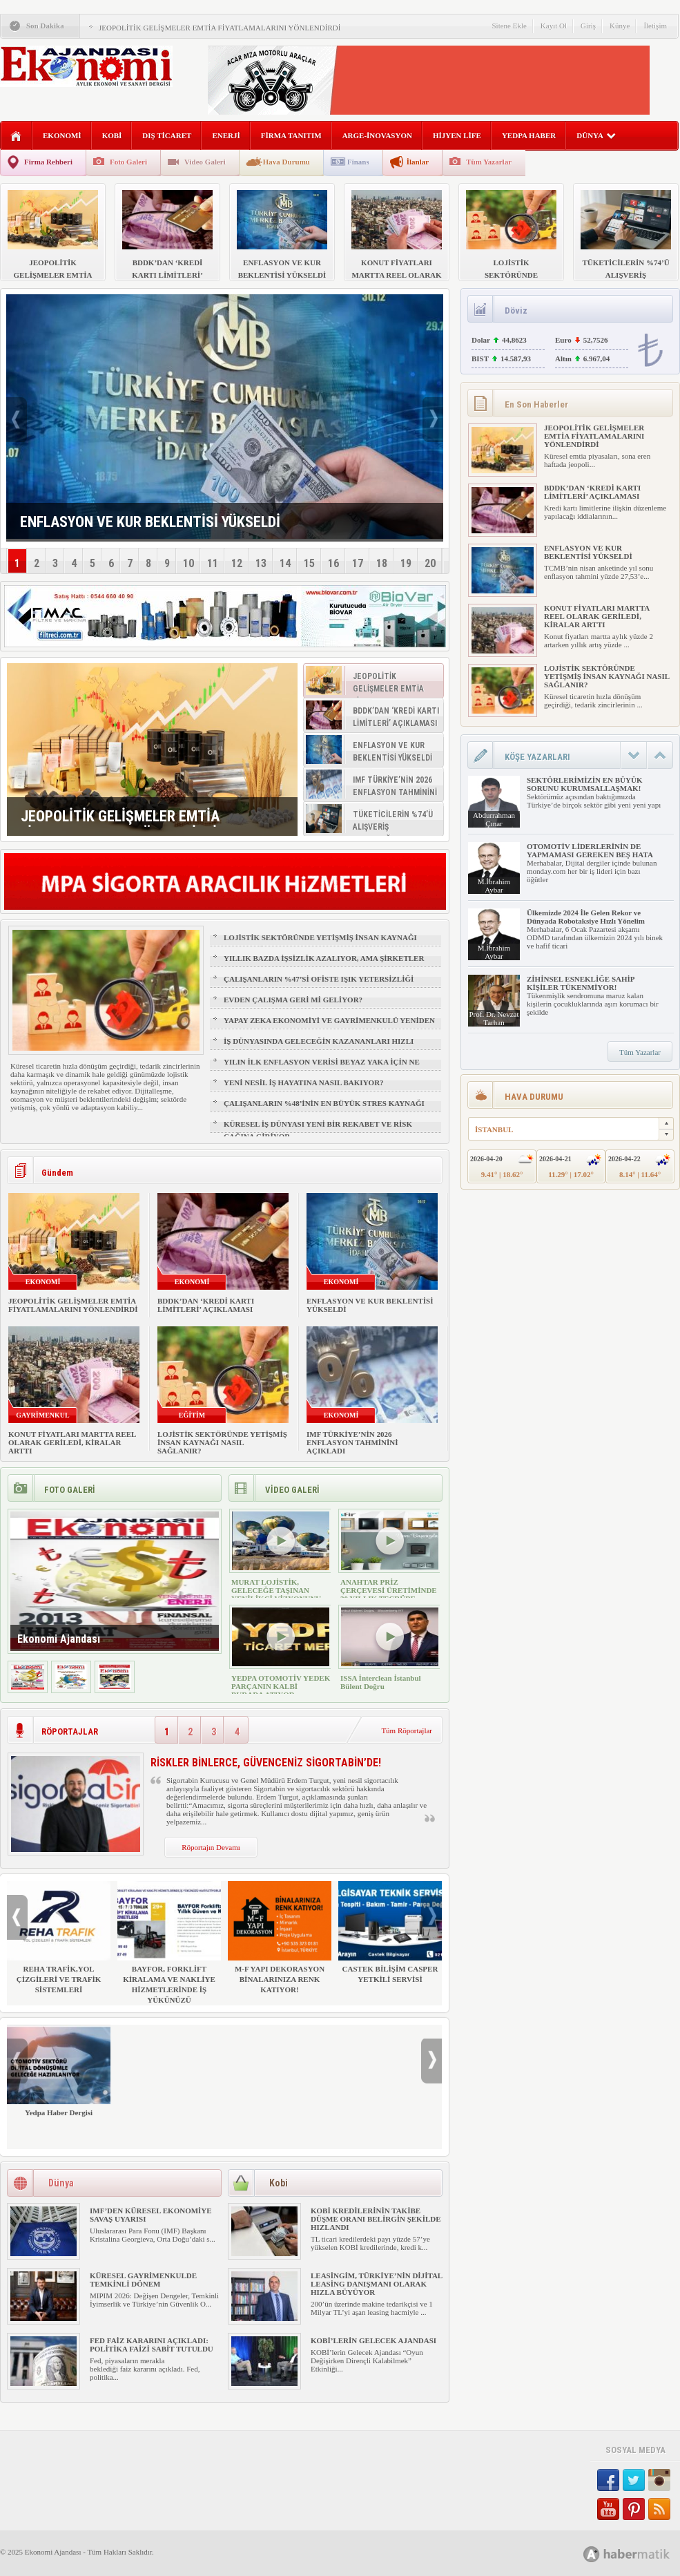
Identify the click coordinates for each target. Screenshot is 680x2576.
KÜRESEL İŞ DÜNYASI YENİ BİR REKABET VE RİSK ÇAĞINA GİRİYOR (318, 1130)
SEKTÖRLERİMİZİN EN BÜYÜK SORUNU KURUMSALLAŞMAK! (584, 784)
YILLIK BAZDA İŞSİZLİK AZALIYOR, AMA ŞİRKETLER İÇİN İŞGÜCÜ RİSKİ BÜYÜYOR (324, 964)
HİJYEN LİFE (457, 135)
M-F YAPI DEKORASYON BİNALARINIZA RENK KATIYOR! (279, 1937)
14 (285, 563)
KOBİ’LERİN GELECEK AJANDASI (373, 2340)
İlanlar (418, 162)
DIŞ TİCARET (166, 135)
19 (405, 563)
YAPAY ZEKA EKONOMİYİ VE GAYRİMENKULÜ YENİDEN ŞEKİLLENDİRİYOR (329, 1026)
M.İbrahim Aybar (494, 885)
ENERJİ (226, 135)
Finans (358, 162)
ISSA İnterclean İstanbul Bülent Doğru (380, 1682)
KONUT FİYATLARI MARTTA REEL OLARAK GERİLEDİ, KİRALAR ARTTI (72, 1442)
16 (333, 563)
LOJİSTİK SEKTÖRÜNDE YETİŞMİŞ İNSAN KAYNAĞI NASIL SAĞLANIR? (320, 943)
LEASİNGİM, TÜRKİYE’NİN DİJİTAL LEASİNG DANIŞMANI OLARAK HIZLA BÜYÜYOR (377, 2283)
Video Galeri (205, 162)
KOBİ (112, 135)
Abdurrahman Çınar (494, 819)
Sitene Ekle (509, 25)
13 (260, 563)
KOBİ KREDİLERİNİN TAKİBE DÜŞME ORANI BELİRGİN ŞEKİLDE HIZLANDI (376, 2218)
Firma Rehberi (48, 162)
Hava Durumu (286, 162)
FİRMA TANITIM (291, 135)
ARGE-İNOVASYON (377, 135)
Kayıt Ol (554, 25)
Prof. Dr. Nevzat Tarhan (493, 1018)
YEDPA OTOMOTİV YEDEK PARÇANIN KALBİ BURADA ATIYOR (280, 1686)
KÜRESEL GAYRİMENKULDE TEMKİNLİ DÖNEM (143, 2279)
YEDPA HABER (529, 135)
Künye (620, 25)
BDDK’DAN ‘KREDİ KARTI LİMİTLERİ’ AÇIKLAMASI (205, 1305)
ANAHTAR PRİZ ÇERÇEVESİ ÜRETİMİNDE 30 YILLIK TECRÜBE (388, 1590)
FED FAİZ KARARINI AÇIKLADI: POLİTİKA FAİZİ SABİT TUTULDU (151, 2344)
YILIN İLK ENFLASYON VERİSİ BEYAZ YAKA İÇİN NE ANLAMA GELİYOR (322, 1068)
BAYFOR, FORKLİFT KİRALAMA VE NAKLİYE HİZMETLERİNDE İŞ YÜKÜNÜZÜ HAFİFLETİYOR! (169, 1947)
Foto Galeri (128, 162)
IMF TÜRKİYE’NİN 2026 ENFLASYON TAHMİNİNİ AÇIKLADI (352, 1442)
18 (381, 563)
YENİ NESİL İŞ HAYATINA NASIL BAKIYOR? (304, 1082)
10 (188, 563)
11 (212, 563)
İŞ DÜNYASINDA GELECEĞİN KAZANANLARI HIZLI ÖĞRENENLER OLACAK (319, 1047)
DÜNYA (596, 135)
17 (357, 563)
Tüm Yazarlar (489, 162)
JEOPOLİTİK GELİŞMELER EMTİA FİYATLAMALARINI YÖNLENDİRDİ (219, 27)
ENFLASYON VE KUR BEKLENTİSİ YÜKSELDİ (588, 552)
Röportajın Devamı (211, 1847)
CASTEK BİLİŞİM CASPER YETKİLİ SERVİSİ (390, 1932)
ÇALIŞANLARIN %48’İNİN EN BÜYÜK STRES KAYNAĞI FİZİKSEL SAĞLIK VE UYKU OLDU (324, 1109)
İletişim (655, 25)
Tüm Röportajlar (406, 1730)
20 (430, 563)
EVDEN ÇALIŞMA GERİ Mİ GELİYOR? (293, 999)
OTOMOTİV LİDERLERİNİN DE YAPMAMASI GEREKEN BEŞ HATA (590, 850)
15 (309, 563)
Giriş (588, 25)
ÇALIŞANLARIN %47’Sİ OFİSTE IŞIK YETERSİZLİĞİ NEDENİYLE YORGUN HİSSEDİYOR (319, 985)
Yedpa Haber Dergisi (58, 2071)
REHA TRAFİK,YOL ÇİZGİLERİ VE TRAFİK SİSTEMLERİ (58, 1937)
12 (236, 563)
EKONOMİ (62, 135)
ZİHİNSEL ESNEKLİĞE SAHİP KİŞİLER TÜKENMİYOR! (580, 983)
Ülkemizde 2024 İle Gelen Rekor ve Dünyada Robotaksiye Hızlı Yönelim (586, 916)
